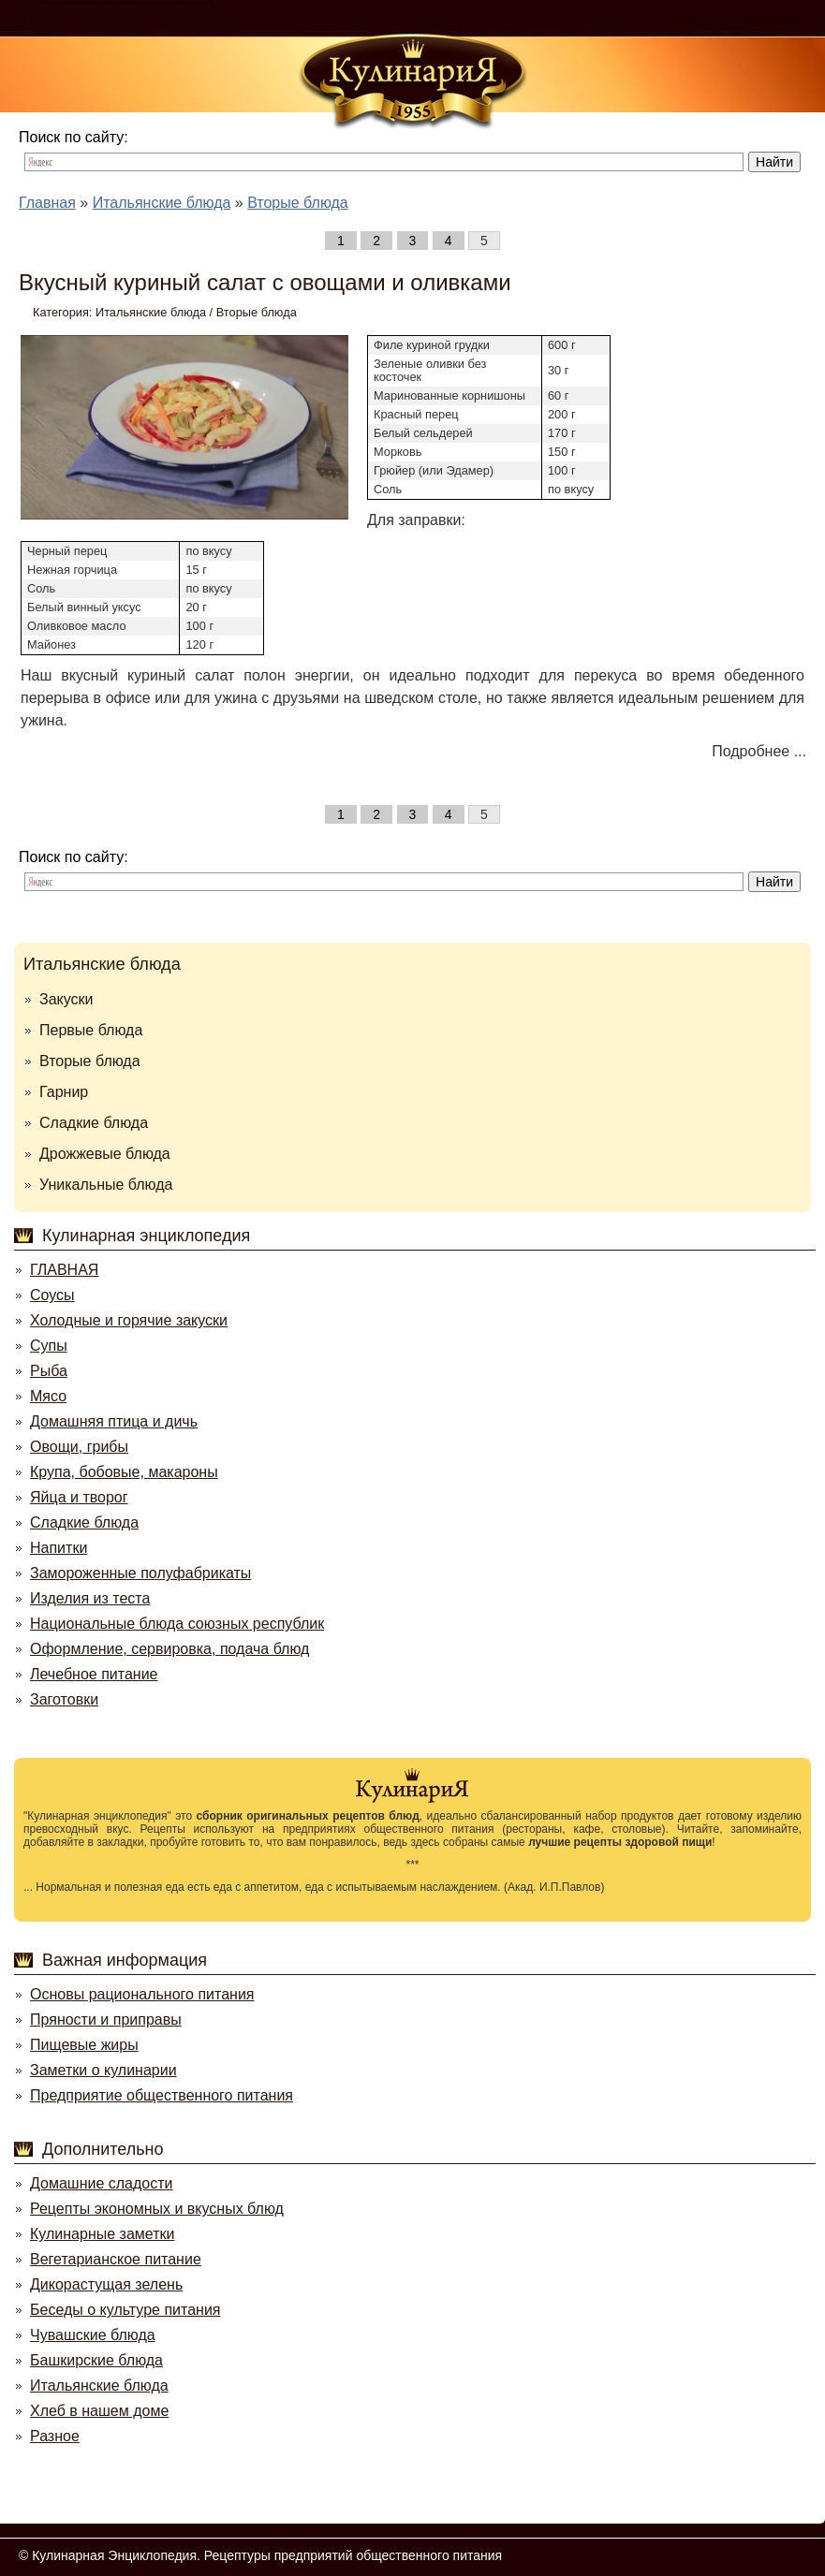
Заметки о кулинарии (103, 2070)
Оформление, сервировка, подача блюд (169, 1649)
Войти (683, 17)
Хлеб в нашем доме (99, 2411)
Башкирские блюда (96, 2360)
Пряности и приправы (106, 2019)
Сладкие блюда (93, 1123)
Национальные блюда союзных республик (177, 1624)
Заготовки (64, 1699)
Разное (55, 2436)
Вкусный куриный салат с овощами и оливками (265, 282)
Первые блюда (90, 1030)
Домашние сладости (101, 2183)
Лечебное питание (93, 1674)
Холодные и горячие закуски (129, 1320)
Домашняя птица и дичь (114, 1421)
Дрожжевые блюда (104, 1154)
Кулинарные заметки (102, 2234)
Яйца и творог (79, 1497)
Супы (48, 1346)
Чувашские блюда (92, 2335)
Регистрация (773, 17)
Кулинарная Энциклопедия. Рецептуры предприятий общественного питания (267, 2555)
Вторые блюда (256, 312)
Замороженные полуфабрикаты (140, 1573)
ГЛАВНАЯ (64, 1270)
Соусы (52, 1295)
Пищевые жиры (84, 2045)
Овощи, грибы (79, 1447)
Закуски (66, 999)
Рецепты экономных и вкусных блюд (157, 2209)
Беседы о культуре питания (125, 2310)
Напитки (58, 1548)
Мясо (48, 1396)
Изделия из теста (90, 1598)
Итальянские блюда (151, 312)
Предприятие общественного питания (161, 2095)
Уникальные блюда (105, 1185)
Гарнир (63, 1092)
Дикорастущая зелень (106, 2284)
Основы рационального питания (142, 1994)
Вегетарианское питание (115, 2259)
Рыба (48, 1371)
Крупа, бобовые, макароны (124, 1472)
